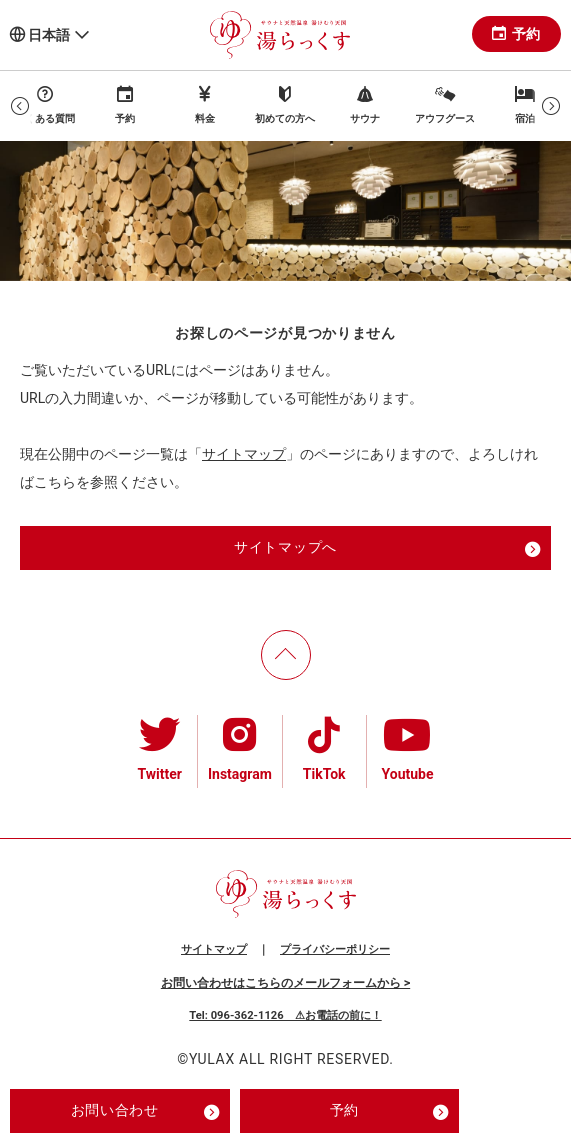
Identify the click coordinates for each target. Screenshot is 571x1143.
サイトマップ (244, 454)
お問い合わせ (145, 1112)
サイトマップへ (387, 549)
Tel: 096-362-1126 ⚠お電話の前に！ (285, 1015)
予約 (516, 34)
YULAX (212, 1059)
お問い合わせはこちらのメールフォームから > (285, 983)
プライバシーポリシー (335, 949)
